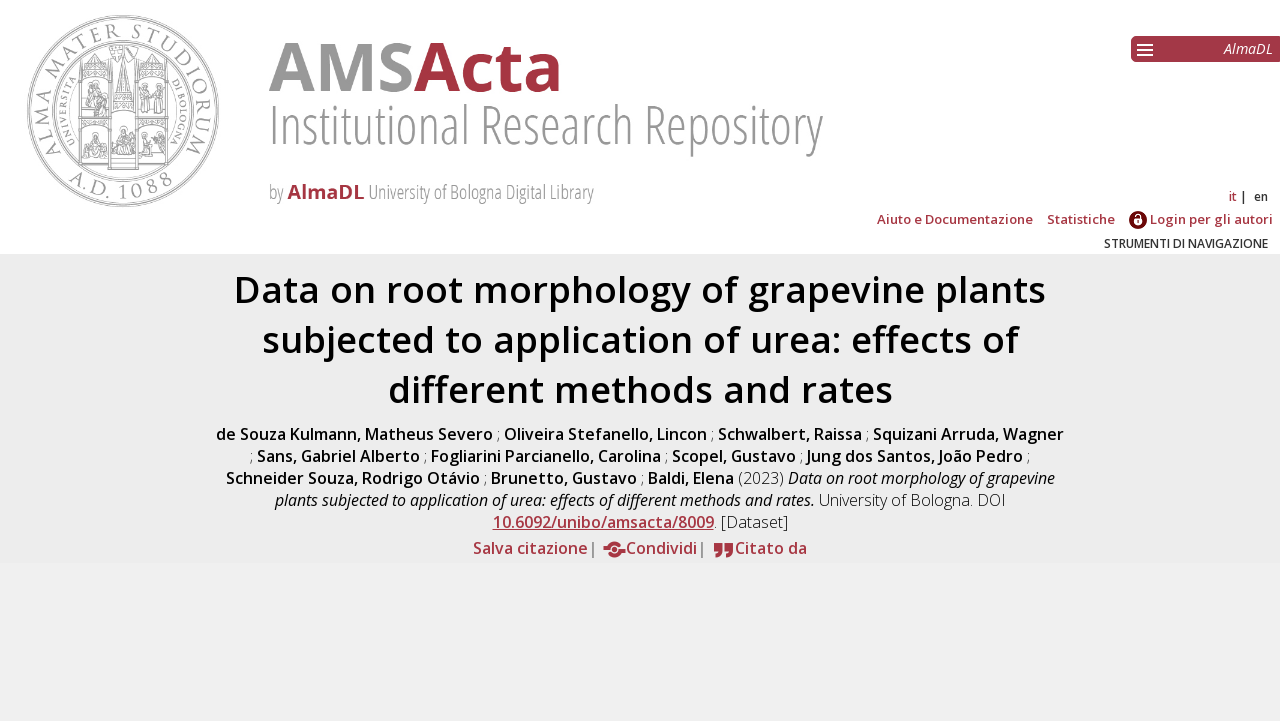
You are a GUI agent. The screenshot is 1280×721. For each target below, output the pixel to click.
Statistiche (1081, 219)
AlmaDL (1248, 48)
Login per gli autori (1201, 219)
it (1233, 196)
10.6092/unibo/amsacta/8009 (603, 522)
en (1261, 196)
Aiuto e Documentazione (955, 219)
